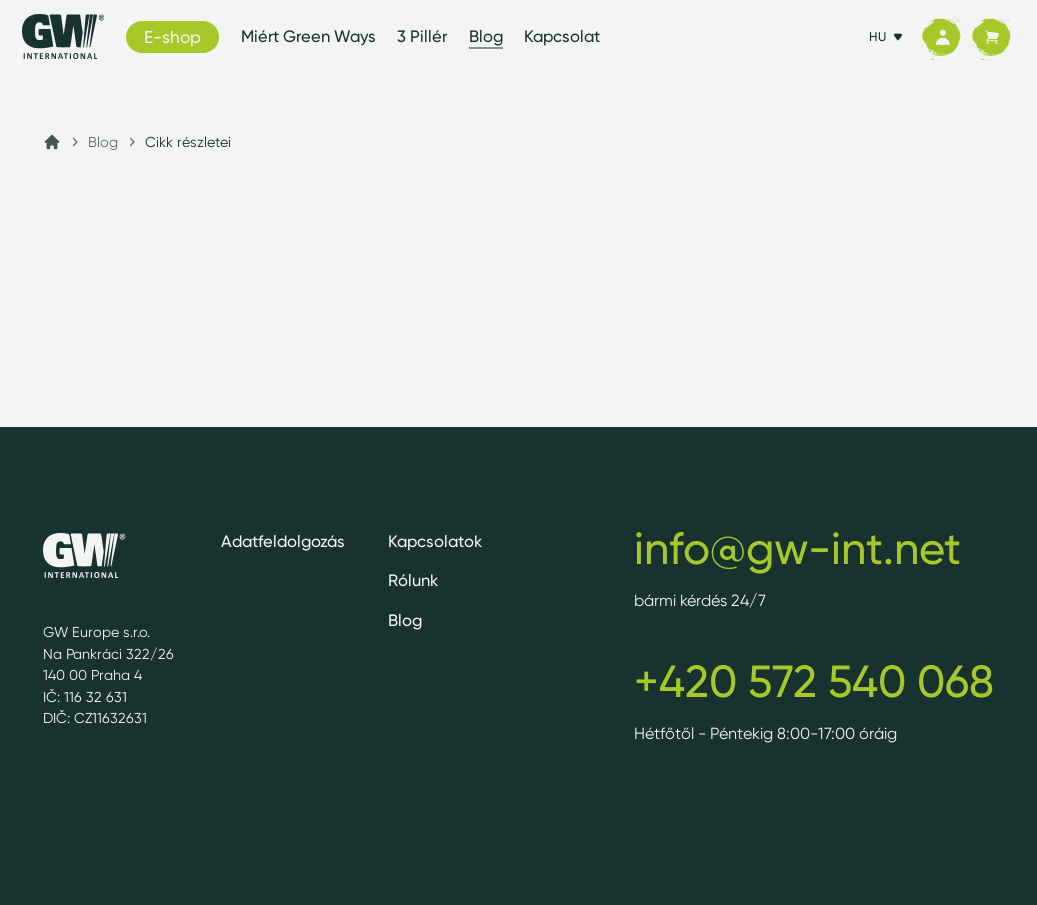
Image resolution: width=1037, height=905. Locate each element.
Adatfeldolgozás (283, 541)
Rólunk (413, 580)
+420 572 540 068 (814, 681)
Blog (486, 36)
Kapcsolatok (435, 541)
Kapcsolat (562, 36)
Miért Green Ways (308, 36)
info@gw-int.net (797, 548)
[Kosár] (991, 37)
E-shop (172, 36)
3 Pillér (422, 36)
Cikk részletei (188, 141)
